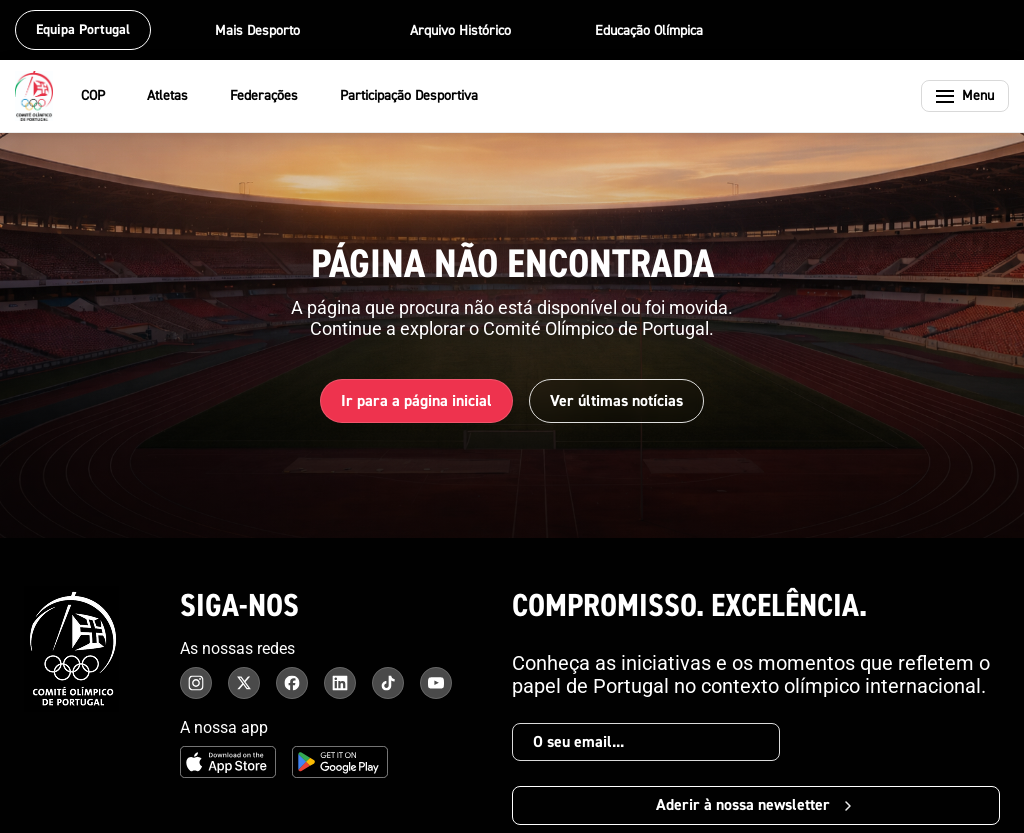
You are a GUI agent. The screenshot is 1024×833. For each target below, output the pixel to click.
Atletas (180, 96)
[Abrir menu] (965, 96)
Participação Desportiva (422, 96)
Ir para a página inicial (416, 401)
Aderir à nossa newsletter (756, 805)
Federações (277, 96)
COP (106, 96)
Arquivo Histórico (460, 31)
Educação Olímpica (649, 31)
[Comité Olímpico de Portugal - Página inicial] (34, 96)
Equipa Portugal (83, 30)
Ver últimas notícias (616, 401)
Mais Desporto (270, 31)
